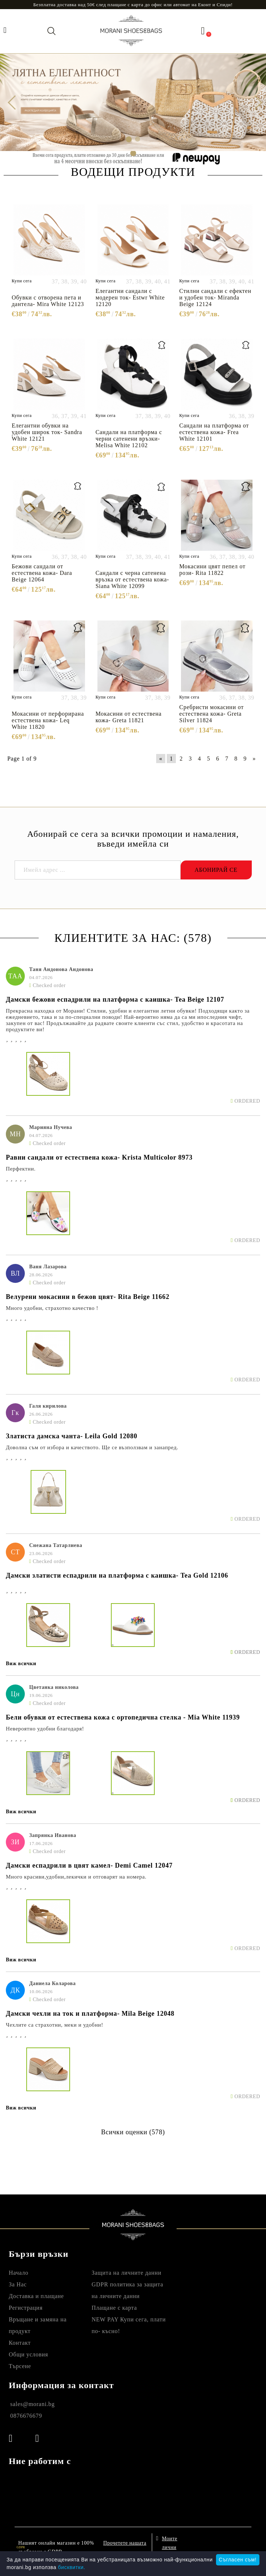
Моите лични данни (169, 2545)
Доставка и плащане (36, 2296)
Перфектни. (21, 1169)
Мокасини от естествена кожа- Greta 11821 (129, 717)
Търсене (20, 2366)
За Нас (18, 2284)
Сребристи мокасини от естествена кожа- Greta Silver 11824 (211, 713)
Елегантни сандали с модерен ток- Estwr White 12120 (130, 297)
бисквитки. (71, 2567)
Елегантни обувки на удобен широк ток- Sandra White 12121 (47, 432)
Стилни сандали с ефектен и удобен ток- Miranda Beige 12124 (215, 297)
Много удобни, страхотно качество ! (52, 1308)
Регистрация (26, 2308)
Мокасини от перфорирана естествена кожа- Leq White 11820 (48, 720)
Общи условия (28, 2354)
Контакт (20, 2343)
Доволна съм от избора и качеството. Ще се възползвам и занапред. (92, 1447)
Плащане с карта (114, 2308)
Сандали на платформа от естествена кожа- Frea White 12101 (214, 432)
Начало (18, 2273)
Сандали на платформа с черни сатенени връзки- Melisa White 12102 (129, 438)
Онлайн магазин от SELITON (217, 2546)
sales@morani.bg (32, 2404)
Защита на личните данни (126, 2273)
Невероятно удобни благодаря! (45, 1729)
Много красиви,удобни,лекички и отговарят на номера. (76, 1877)
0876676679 (26, 2416)
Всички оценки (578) (133, 2132)
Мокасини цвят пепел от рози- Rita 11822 (212, 569)
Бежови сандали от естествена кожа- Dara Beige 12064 (42, 573)
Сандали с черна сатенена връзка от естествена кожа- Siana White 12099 (132, 579)
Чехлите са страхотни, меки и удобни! (54, 2025)
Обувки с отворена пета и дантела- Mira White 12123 (48, 300)
